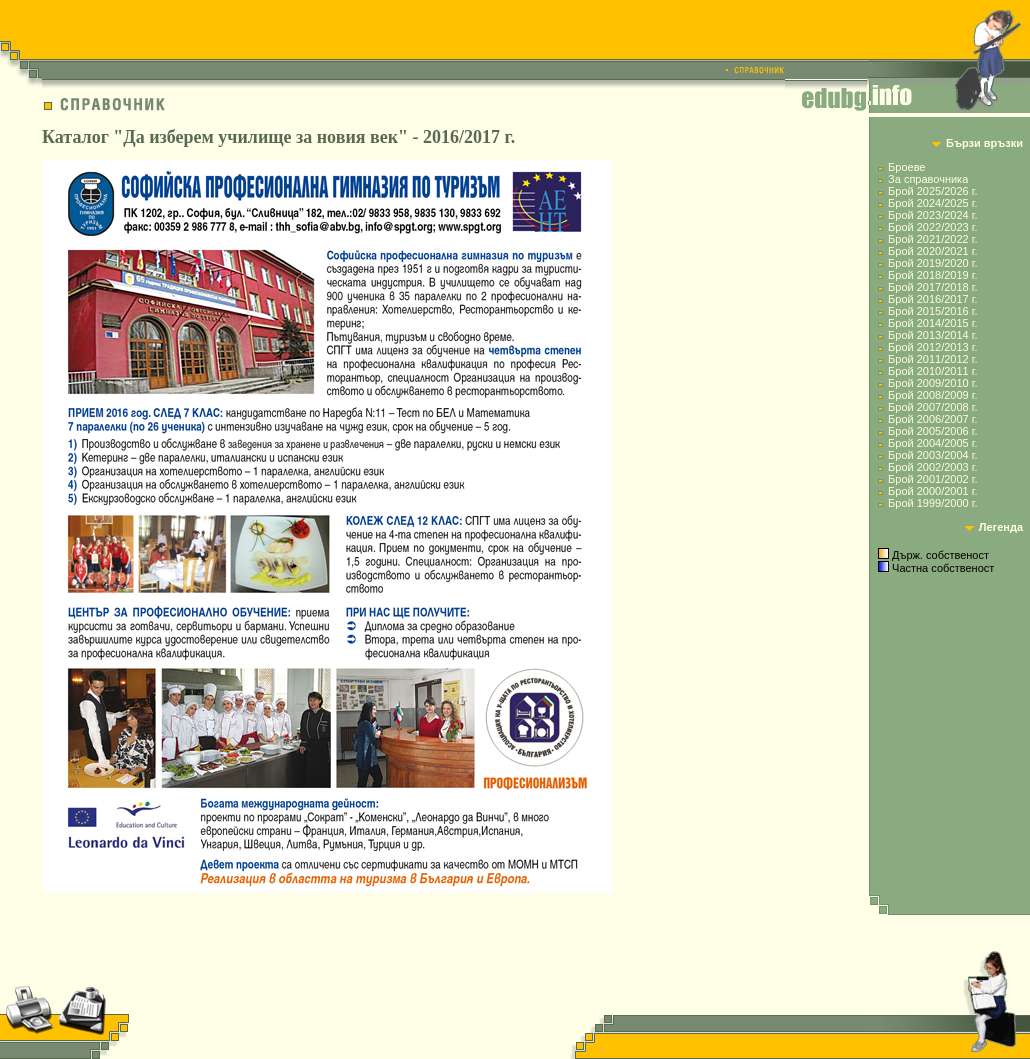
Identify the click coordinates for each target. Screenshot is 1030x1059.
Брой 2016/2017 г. (932, 299)
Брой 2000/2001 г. (932, 491)
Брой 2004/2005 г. (932, 443)
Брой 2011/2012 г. (932, 359)
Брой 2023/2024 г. (932, 215)
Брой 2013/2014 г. (932, 335)
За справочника (928, 179)
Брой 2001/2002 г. (932, 479)
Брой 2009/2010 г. (932, 383)
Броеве (906, 167)
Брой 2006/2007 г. (932, 419)
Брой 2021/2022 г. (932, 239)
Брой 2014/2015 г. (932, 323)
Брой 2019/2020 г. (932, 263)
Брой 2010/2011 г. (932, 371)
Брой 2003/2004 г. (932, 455)
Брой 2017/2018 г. (932, 287)
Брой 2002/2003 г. (932, 467)
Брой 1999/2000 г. (932, 503)
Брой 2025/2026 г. (932, 191)
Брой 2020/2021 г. (932, 251)
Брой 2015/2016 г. (932, 311)
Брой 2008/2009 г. (932, 395)
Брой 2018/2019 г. (932, 275)
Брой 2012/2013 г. (932, 347)
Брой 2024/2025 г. (932, 203)
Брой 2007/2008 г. (932, 407)
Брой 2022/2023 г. (932, 227)
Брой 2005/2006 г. (932, 431)
